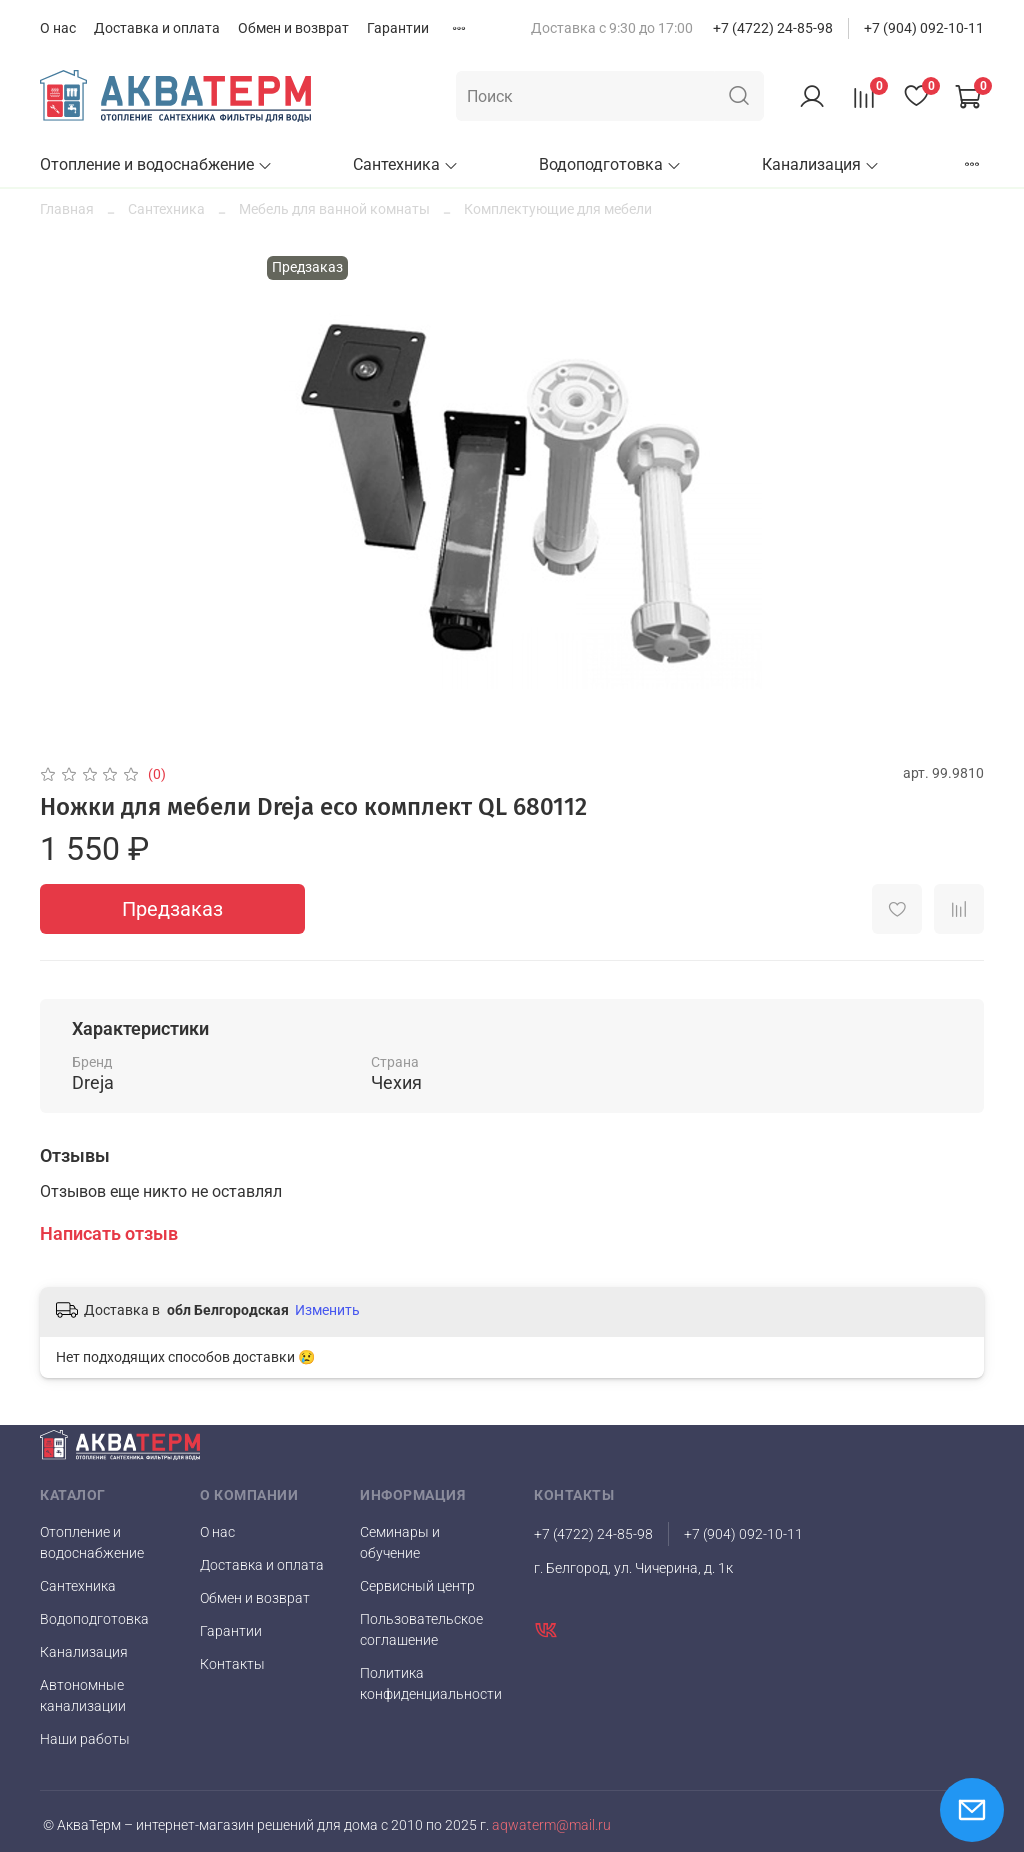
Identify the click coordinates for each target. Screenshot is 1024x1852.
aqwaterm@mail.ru (550, 1825)
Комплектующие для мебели (558, 209)
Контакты (232, 1664)
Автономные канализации (83, 1695)
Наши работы (85, 1739)
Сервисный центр (417, 1586)
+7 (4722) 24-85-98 (773, 28)
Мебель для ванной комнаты (334, 209)
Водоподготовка (610, 164)
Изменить (327, 1310)
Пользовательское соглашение (421, 1629)
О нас (58, 28)
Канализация (821, 164)
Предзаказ (172, 909)
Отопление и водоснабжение (156, 164)
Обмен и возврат (293, 28)
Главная (67, 209)
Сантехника (406, 164)
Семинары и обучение (400, 1542)
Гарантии (398, 28)
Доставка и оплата (157, 28)
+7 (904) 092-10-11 (924, 28)
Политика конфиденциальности (431, 1683)
